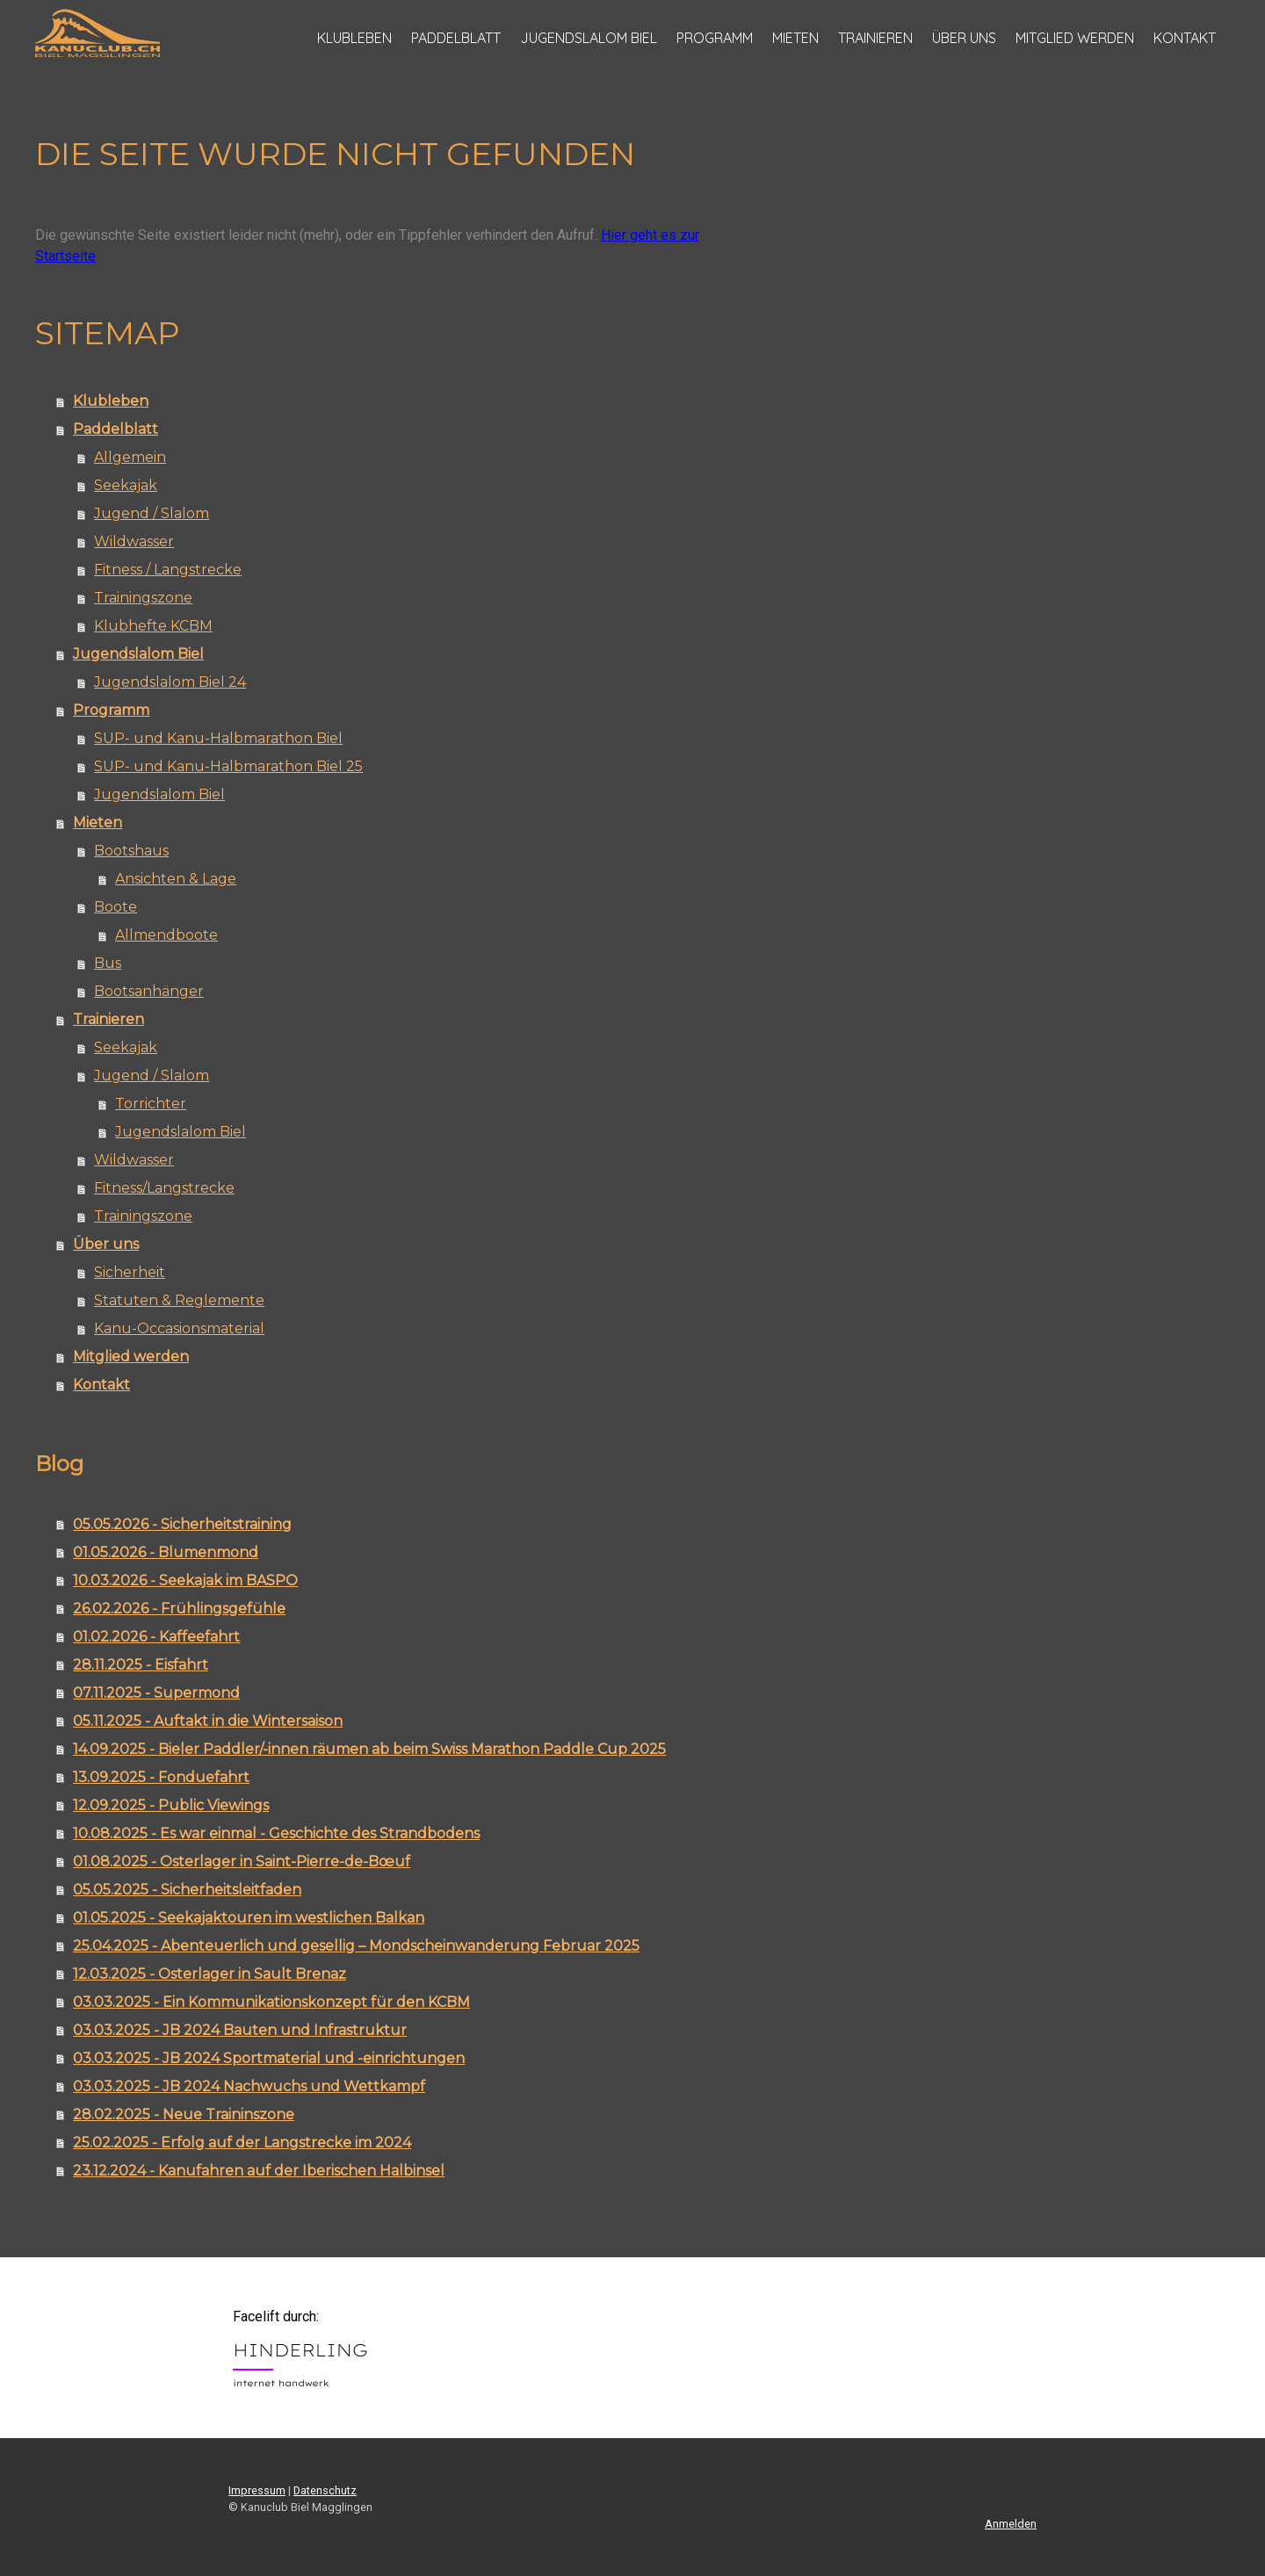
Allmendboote (166, 935)
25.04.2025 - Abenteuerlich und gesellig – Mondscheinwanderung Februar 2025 (356, 1945)
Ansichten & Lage (175, 878)
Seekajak (125, 485)
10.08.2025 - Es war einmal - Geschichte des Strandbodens (276, 1833)
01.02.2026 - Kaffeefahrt (156, 1636)
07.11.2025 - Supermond (156, 1693)
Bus (107, 963)
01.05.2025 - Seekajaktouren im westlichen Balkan (248, 1917)
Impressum (257, 2490)
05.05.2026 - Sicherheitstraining (182, 1524)
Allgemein (130, 457)
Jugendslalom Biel (588, 38)
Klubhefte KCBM (153, 625)
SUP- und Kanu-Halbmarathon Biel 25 (228, 766)
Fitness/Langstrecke (164, 1188)
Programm (714, 38)
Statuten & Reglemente (179, 1300)
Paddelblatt (456, 38)
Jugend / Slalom (151, 513)
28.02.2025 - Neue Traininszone (183, 2114)
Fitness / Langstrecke (168, 569)
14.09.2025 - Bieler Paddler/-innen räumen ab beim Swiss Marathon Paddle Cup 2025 (369, 1749)
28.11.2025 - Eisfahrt (140, 1664)
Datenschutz (325, 2490)
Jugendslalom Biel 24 (170, 682)
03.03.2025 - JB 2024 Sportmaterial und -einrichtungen (269, 2058)
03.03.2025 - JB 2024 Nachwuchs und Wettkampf (249, 2086)
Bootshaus (131, 850)
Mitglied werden (1075, 38)
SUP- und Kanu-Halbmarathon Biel (218, 738)
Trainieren (875, 38)
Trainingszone (143, 597)
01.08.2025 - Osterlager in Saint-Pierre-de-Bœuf (241, 1861)
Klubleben (354, 38)
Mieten (795, 38)
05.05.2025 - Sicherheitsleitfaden (187, 1889)
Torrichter (150, 1103)
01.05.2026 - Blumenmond (165, 1552)
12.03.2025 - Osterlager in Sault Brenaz (209, 1974)
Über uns (964, 38)
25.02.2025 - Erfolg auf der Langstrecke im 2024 (242, 2142)
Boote (115, 906)
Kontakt (1184, 38)
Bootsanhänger (149, 991)
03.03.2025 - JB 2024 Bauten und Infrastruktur (240, 2030)
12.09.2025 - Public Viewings (171, 1805)
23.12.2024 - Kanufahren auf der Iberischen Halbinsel (259, 2170)
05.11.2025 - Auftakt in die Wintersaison (208, 1721)
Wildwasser (134, 541)
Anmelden (1011, 2523)
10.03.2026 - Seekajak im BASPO (185, 1580)
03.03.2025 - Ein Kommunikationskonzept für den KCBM (271, 2002)
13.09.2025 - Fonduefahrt (161, 1777)
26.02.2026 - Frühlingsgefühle (179, 1608)
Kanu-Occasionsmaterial (179, 1328)
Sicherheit (129, 1272)
